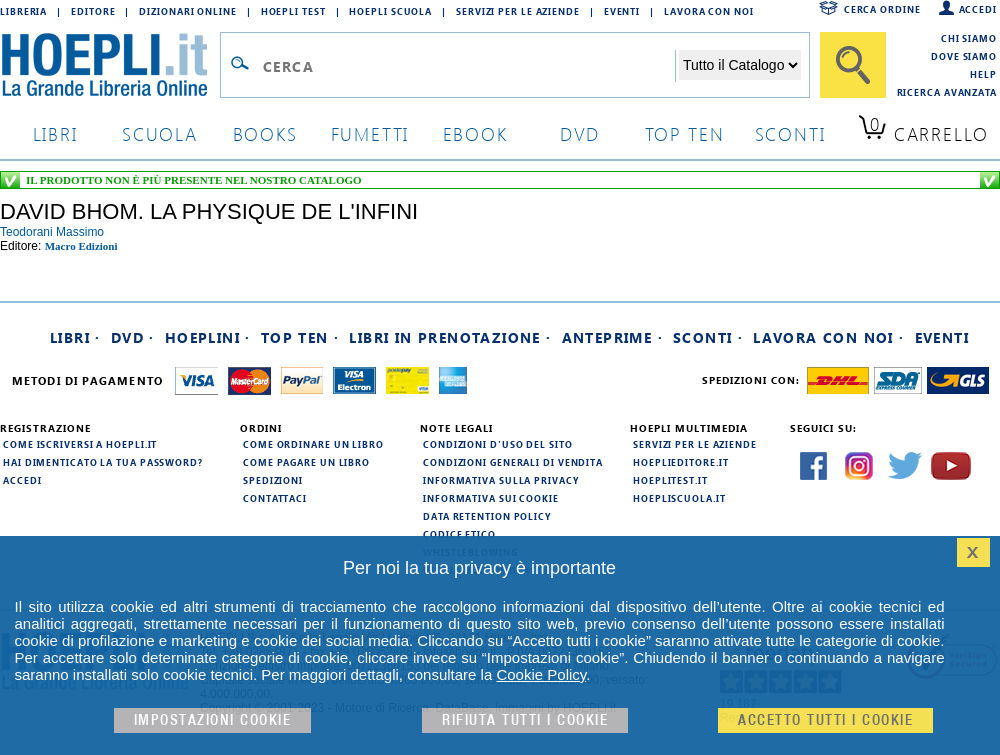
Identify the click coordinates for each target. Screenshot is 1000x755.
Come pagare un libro (306, 462)
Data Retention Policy (487, 516)
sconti (790, 133)
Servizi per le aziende (518, 11)
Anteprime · (612, 337)
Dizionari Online (187, 11)
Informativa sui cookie (491, 498)
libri (55, 133)
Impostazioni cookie (213, 720)
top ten (685, 133)
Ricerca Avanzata (947, 92)
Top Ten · (300, 337)
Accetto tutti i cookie (825, 720)
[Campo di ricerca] (468, 66)
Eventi (622, 11)
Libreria (23, 11)
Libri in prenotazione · (450, 337)
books (265, 133)
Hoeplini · (208, 337)
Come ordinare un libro (313, 444)
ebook (475, 133)
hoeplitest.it (670, 480)
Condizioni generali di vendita (513, 462)
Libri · (75, 337)
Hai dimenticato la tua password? (103, 462)
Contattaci (275, 498)
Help (983, 74)
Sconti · (708, 337)
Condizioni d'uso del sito (498, 444)
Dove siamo (964, 56)
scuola (160, 133)
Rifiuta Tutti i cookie (525, 720)
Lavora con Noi (709, 11)
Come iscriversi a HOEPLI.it (80, 444)
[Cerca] (853, 65)
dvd (580, 133)
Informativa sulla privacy (501, 480)
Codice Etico (459, 534)
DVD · (133, 337)
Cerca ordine (882, 9)
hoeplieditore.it (680, 462)
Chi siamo (969, 38)
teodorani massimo (52, 232)
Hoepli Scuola (390, 11)
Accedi (978, 9)
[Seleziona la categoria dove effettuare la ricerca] (740, 65)
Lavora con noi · (828, 337)
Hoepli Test (293, 11)
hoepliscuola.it (679, 498)
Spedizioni (273, 480)
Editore (93, 11)
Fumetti (370, 133)
